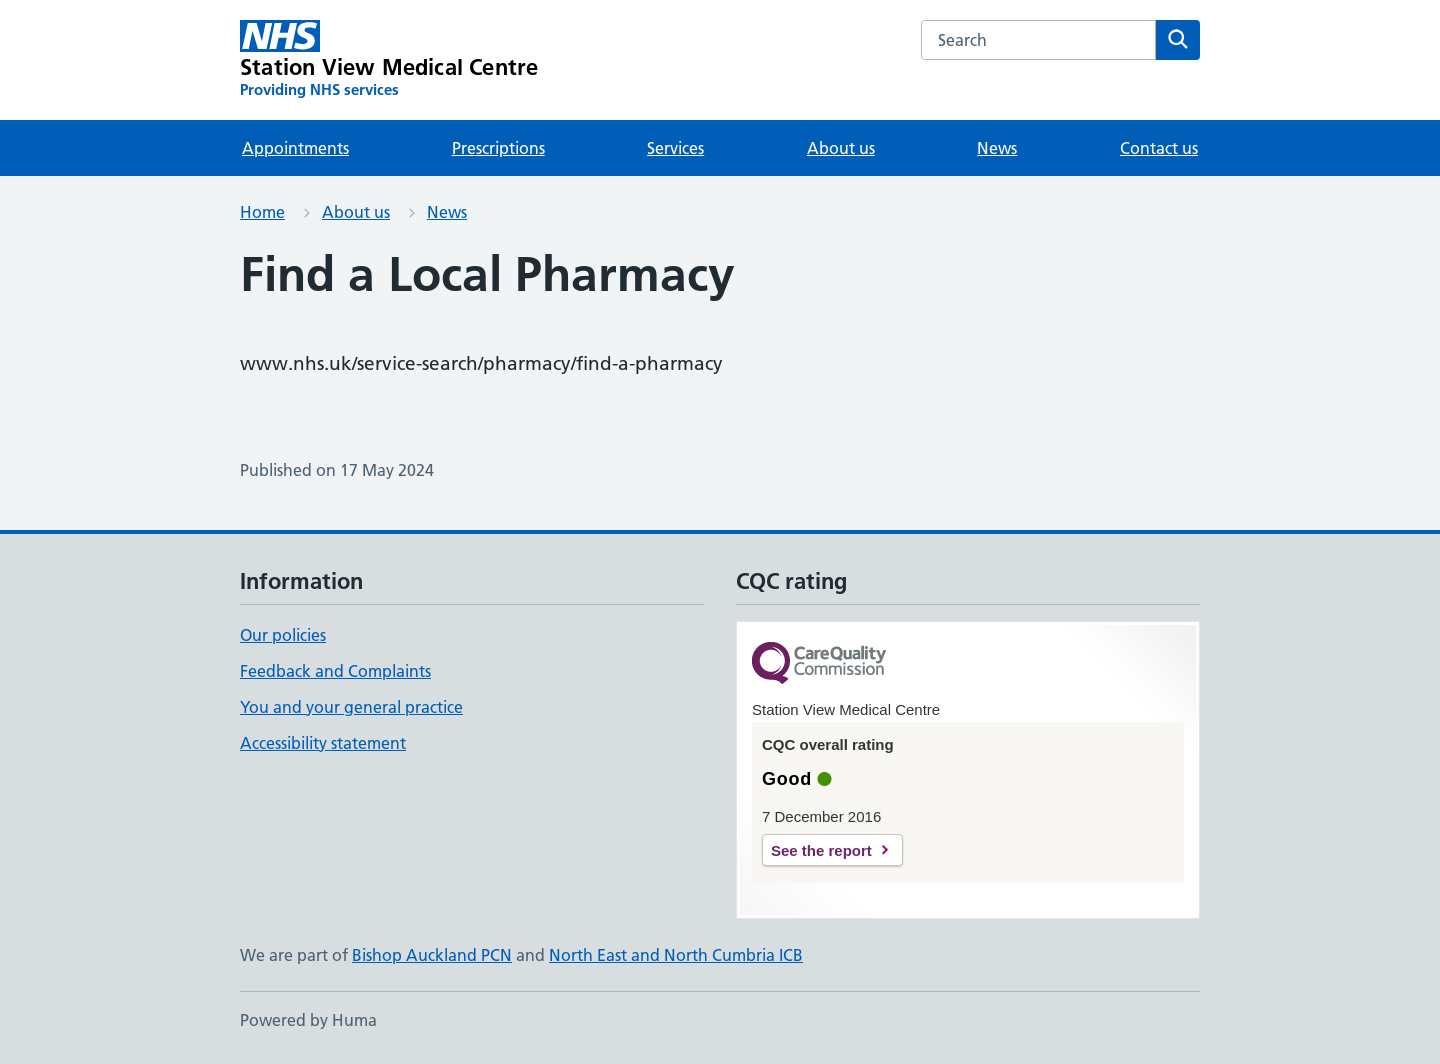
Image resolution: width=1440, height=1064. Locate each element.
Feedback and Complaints (335, 671)
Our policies (283, 635)
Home (262, 212)
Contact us (1159, 148)
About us (841, 148)
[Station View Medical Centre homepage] (389, 60)
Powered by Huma (308, 1020)
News (997, 148)
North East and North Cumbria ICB (676, 955)
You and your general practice (351, 707)
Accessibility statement (323, 743)
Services (675, 148)
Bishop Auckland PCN (432, 955)
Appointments (295, 148)
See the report (821, 850)
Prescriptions (498, 148)
